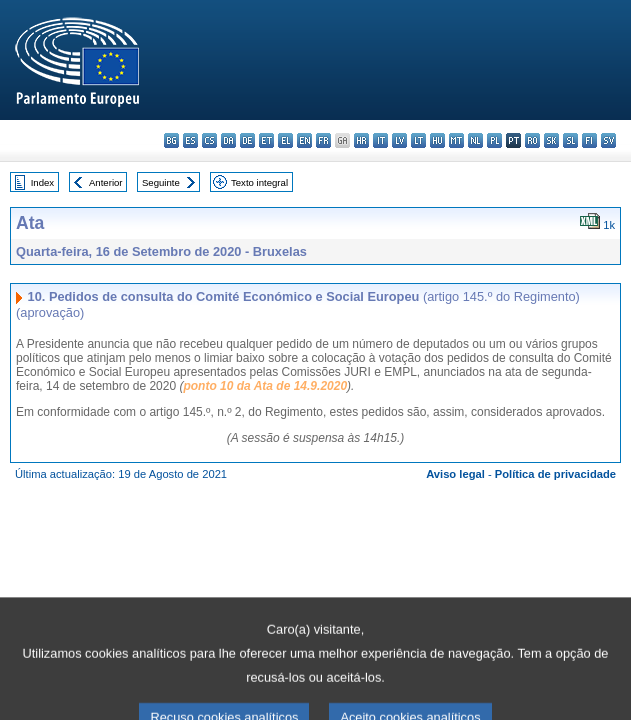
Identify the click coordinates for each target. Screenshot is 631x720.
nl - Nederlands (475, 140)
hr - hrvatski (361, 140)
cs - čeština (209, 140)
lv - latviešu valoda (399, 140)
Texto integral (259, 182)
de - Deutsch (247, 140)
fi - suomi (589, 140)
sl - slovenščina (570, 140)
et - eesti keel (266, 140)
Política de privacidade (555, 474)
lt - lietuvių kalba (418, 140)
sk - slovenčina (551, 140)
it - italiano (380, 140)
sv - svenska (608, 140)
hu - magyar (437, 140)
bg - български (171, 140)
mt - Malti (456, 140)
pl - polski (494, 140)
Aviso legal (455, 474)
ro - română (532, 140)
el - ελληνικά (285, 140)
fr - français (323, 140)
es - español (190, 140)
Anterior (106, 182)
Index (42, 182)
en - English (304, 140)
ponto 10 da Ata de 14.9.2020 (265, 386)
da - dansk (228, 140)
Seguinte (161, 182)
